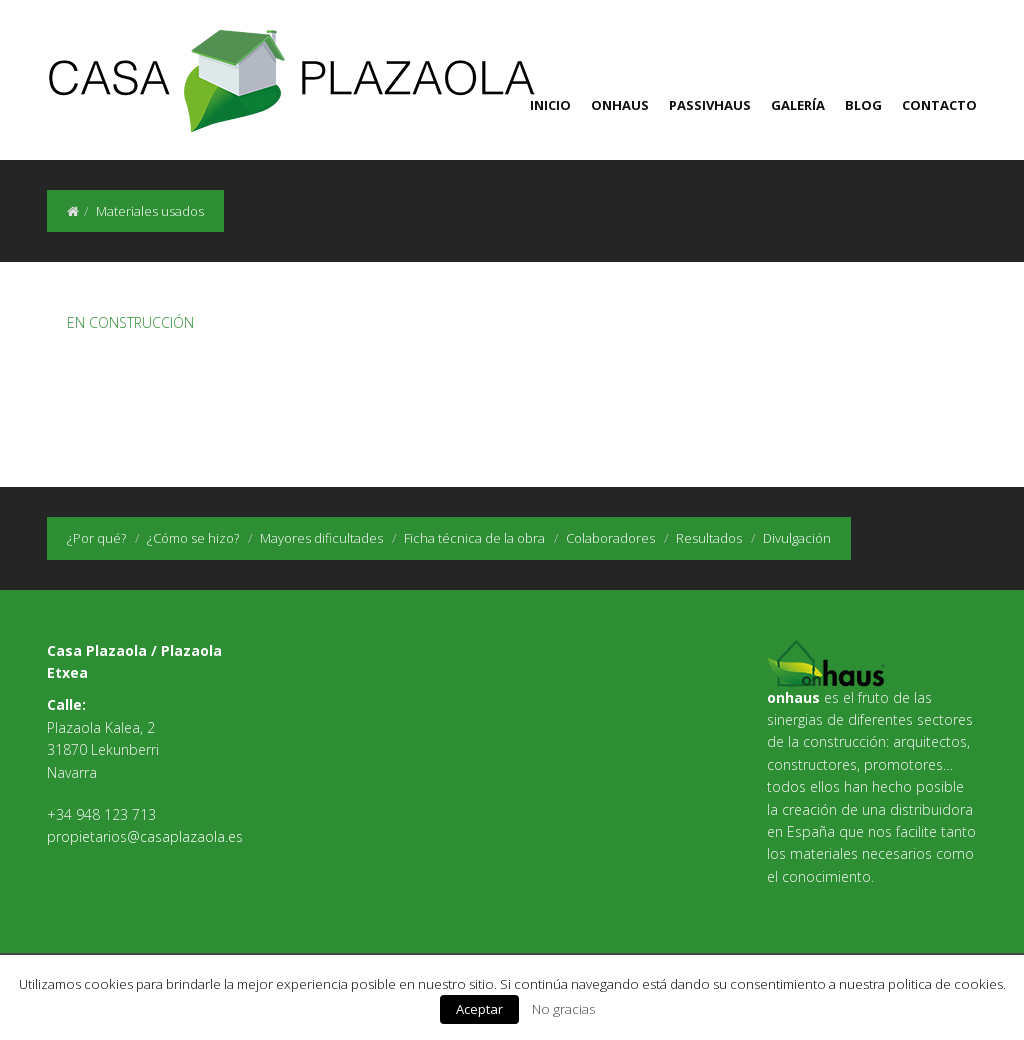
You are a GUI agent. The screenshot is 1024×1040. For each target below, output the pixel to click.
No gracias (563, 1009)
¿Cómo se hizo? (193, 538)
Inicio (550, 105)
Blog (863, 105)
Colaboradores (610, 538)
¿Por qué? (96, 538)
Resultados (709, 538)
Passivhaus (710, 105)
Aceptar (479, 1009)
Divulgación (797, 538)
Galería (798, 105)
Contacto (939, 105)
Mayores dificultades (321, 538)
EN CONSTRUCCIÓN (130, 322)
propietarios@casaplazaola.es (145, 836)
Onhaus (620, 105)
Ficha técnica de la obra (474, 538)
